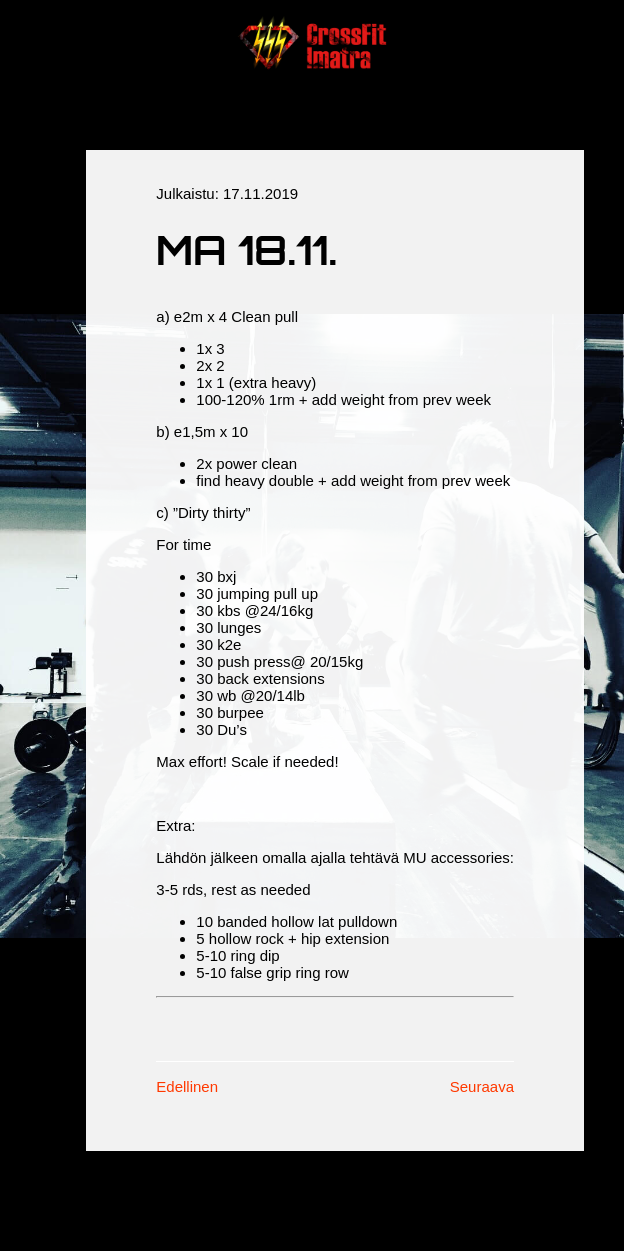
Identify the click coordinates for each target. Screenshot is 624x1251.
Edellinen (187, 1086)
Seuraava (482, 1086)
